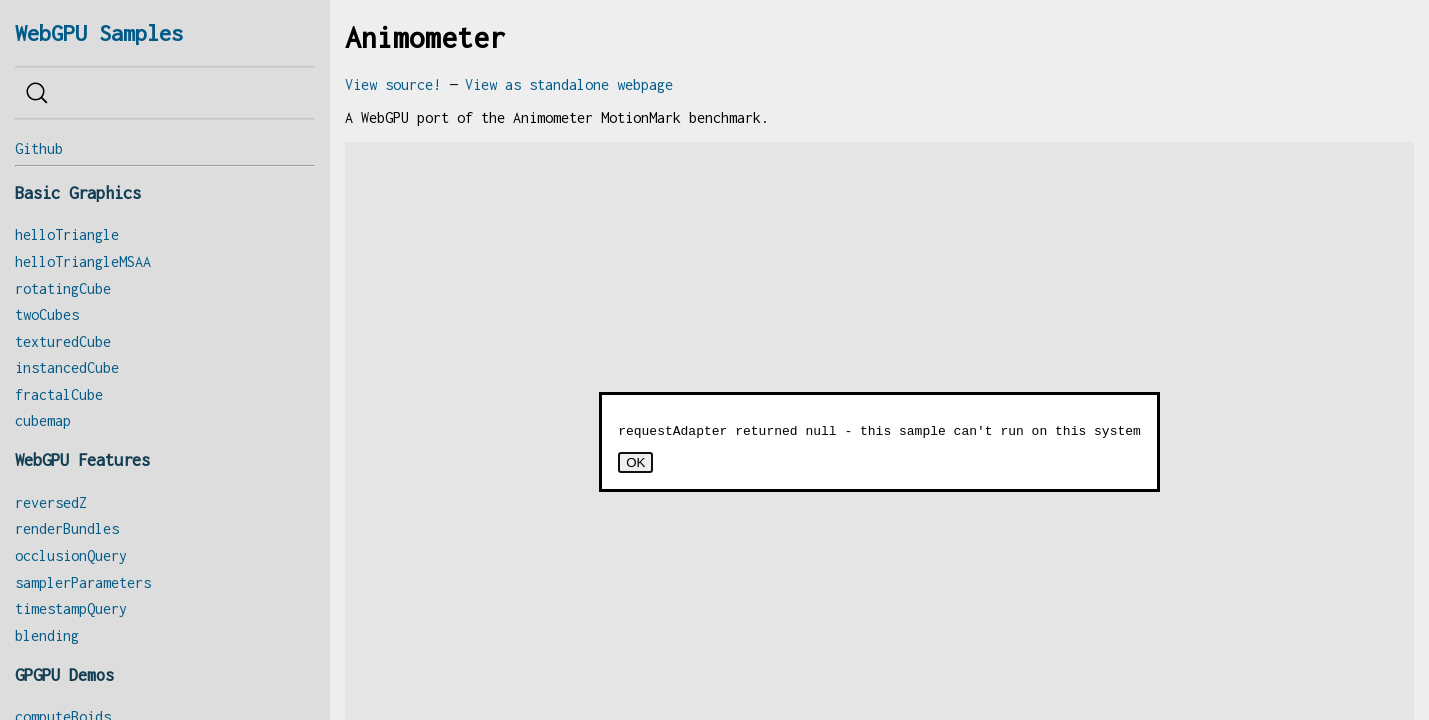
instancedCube (67, 367)
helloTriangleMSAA (83, 261)
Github (39, 148)
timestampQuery (71, 608)
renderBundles (67, 528)
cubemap (43, 420)
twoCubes (47, 314)
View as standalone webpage (569, 84)
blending (47, 635)
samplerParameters (83, 582)
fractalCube (59, 394)
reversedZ (51, 502)
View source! (393, 84)
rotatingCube (63, 288)
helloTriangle (67, 234)
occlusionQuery (71, 555)
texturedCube (63, 341)
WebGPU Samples (99, 33)
